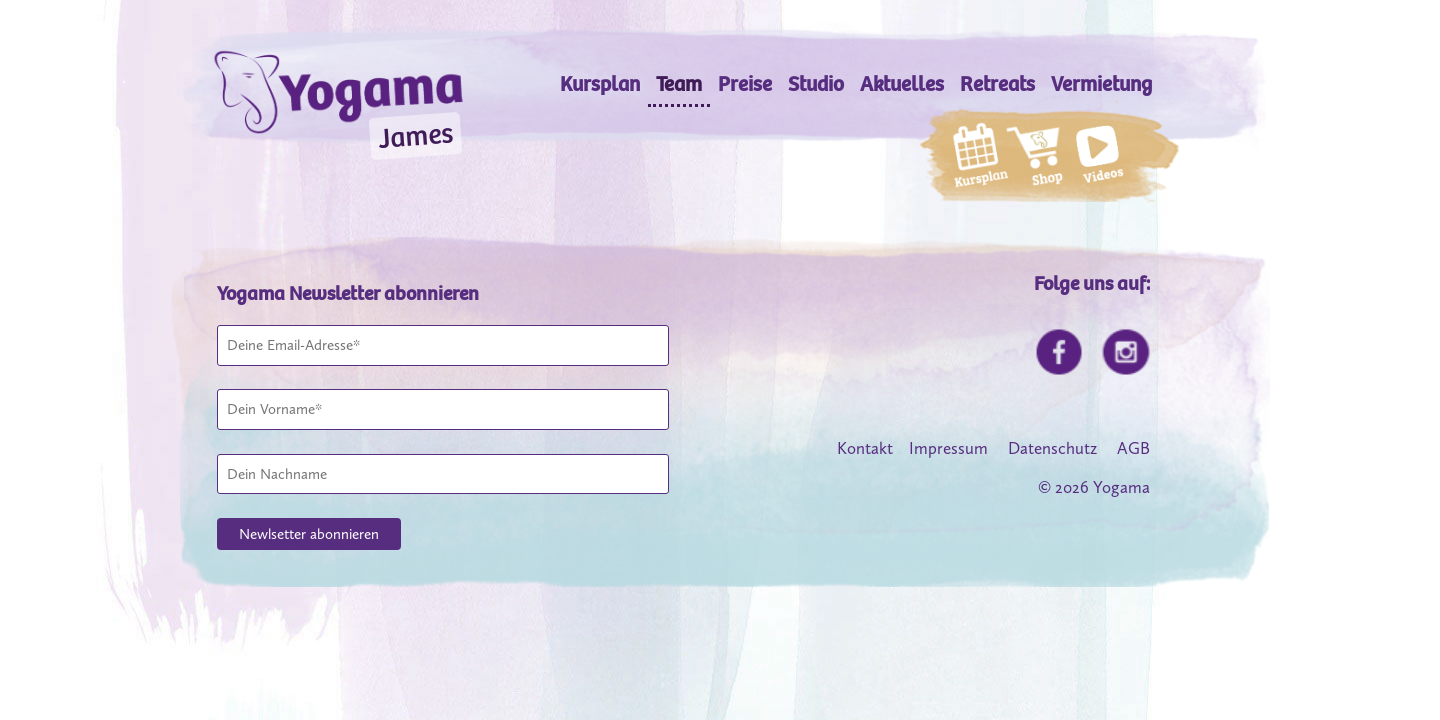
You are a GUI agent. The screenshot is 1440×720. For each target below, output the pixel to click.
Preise (745, 84)
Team (679, 84)
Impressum (948, 448)
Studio (816, 84)
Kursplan (600, 84)
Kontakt (865, 448)
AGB (1133, 448)
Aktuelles (902, 84)
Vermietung (1101, 84)
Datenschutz (1052, 448)
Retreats (997, 84)
